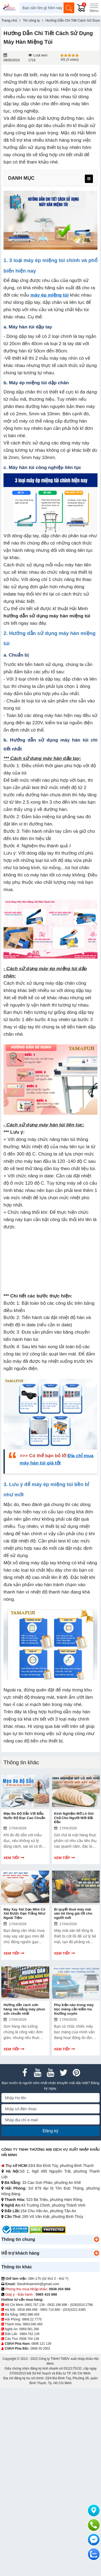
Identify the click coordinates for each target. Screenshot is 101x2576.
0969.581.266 (29, 2345)
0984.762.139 (29, 2349)
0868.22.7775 (31, 2335)
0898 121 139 (41, 2359)
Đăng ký (50, 2146)
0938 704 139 (29, 2354)
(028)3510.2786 (81, 2320)
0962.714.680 (50, 2325)
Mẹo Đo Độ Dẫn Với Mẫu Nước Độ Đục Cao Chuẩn (24, 1816)
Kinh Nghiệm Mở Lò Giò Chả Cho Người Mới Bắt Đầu (74, 1818)
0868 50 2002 (40, 2364)
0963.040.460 (32, 2340)
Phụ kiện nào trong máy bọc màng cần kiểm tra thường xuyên (74, 2024)
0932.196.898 (57, 2320)
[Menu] (94, 7)
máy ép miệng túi (49, 295)
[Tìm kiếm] (69, 7)
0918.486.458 (27, 2325)
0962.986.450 (29, 2330)
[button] (96, 2255)
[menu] (89, 179)
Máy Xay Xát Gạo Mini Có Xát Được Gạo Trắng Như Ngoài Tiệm (24, 1913)
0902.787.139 (34, 2320)
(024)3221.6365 (74, 2325)
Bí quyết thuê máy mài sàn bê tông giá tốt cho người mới (73, 1913)
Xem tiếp (11, 1858)
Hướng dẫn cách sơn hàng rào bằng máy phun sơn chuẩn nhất (24, 2009)
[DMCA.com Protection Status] (47, 2245)
